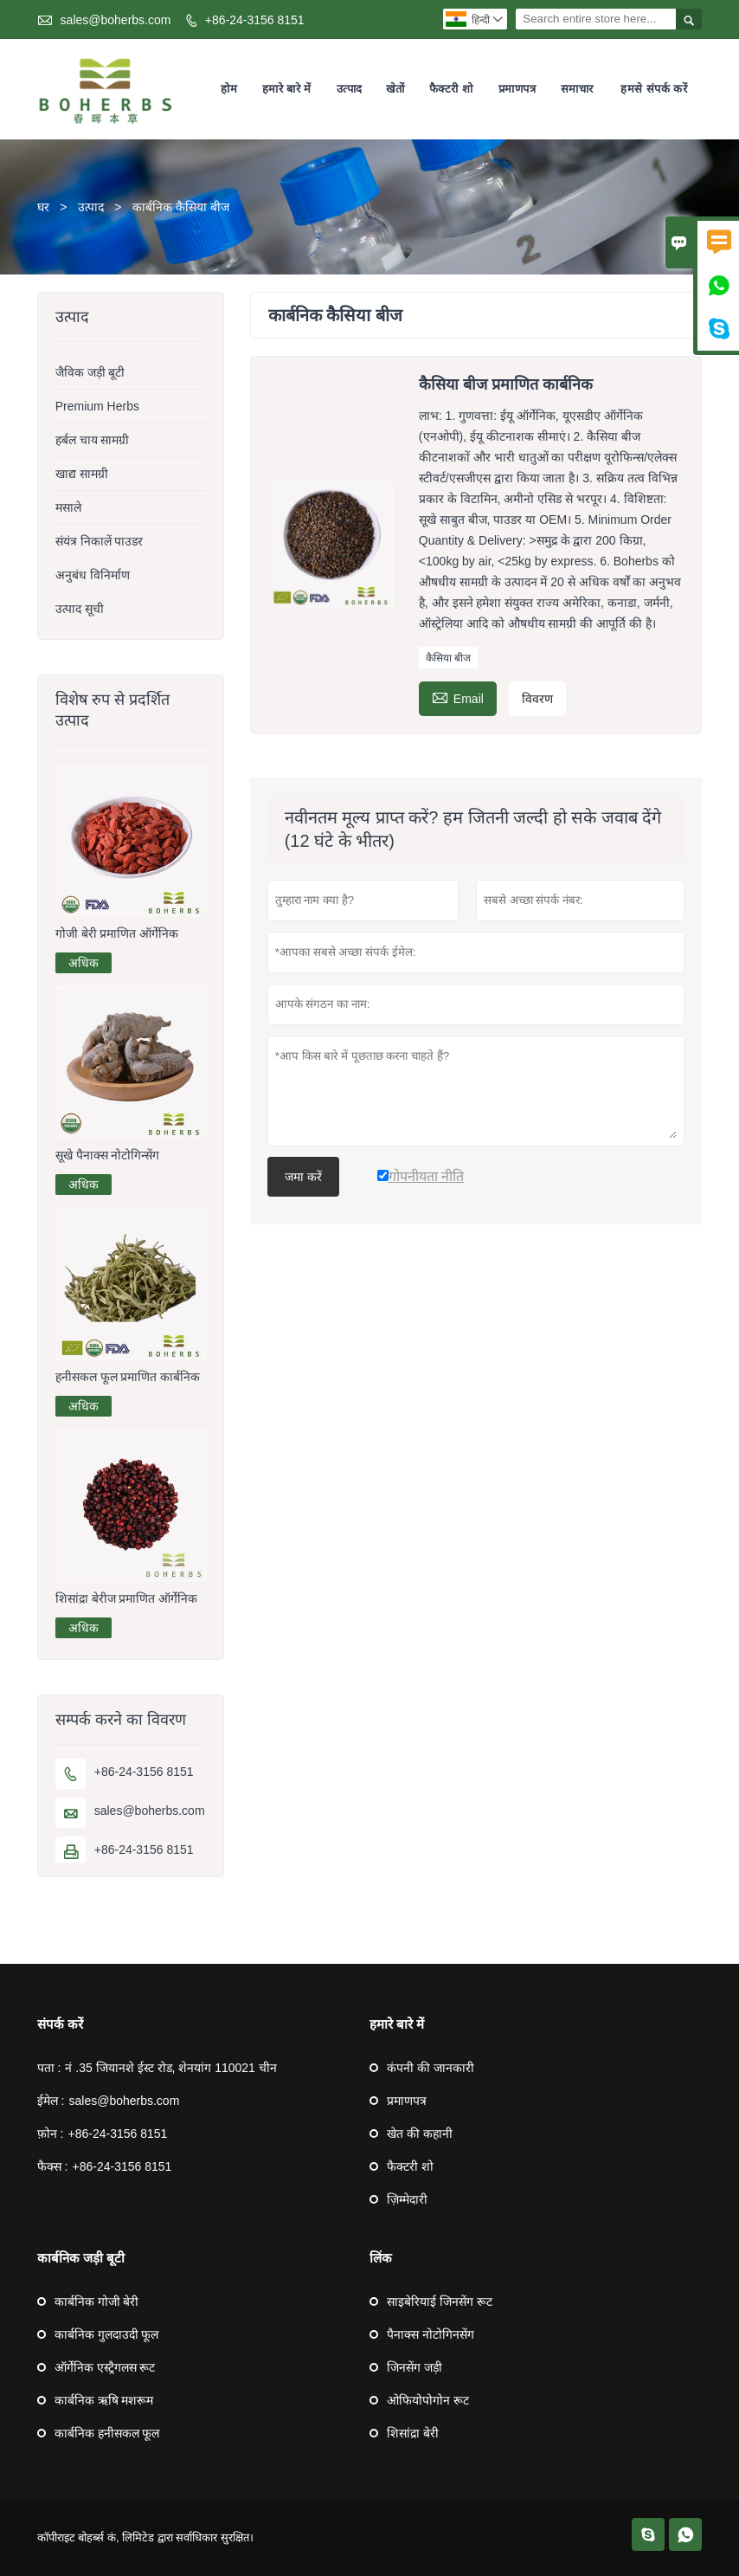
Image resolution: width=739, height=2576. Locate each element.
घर (43, 207)
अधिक (83, 963)
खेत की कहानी (420, 2133)
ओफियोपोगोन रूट (428, 2400)
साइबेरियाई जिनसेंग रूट (439, 2301)
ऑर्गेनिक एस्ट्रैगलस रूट (105, 2367)
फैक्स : (52, 2166)
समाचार (577, 88)
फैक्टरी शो (451, 88)
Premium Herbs (97, 406)
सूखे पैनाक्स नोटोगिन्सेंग (107, 1155)
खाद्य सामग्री (81, 474)
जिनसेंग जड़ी (414, 2367)
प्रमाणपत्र (517, 88)
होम (229, 88)
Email (458, 697)
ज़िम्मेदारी (407, 2199)
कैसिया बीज (448, 658)
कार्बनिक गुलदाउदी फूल (107, 2334)
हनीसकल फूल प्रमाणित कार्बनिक (128, 1377)
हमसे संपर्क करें (653, 88)
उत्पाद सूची (79, 609)
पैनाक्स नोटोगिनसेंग (430, 2334)
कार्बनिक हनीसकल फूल (107, 2433)
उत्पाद (350, 88)
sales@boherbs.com (116, 20)
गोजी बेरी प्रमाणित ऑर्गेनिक (117, 933)
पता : (49, 2068)
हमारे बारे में (287, 88)
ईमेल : (51, 2101)
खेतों (395, 88)
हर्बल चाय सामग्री (92, 440)
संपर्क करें (60, 2024)
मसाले (68, 507)
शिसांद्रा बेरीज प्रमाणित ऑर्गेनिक (126, 1598)
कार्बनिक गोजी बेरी (97, 2301)
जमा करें (303, 1177)
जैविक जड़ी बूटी (90, 372)
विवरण (537, 699)
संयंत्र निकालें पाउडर (99, 541)
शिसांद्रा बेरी (413, 2433)
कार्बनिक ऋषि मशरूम (104, 2400)
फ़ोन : (50, 2133)
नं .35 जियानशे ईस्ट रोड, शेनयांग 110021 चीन (170, 2068)
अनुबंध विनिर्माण (92, 575)
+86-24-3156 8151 (255, 20)
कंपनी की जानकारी (430, 2068)
